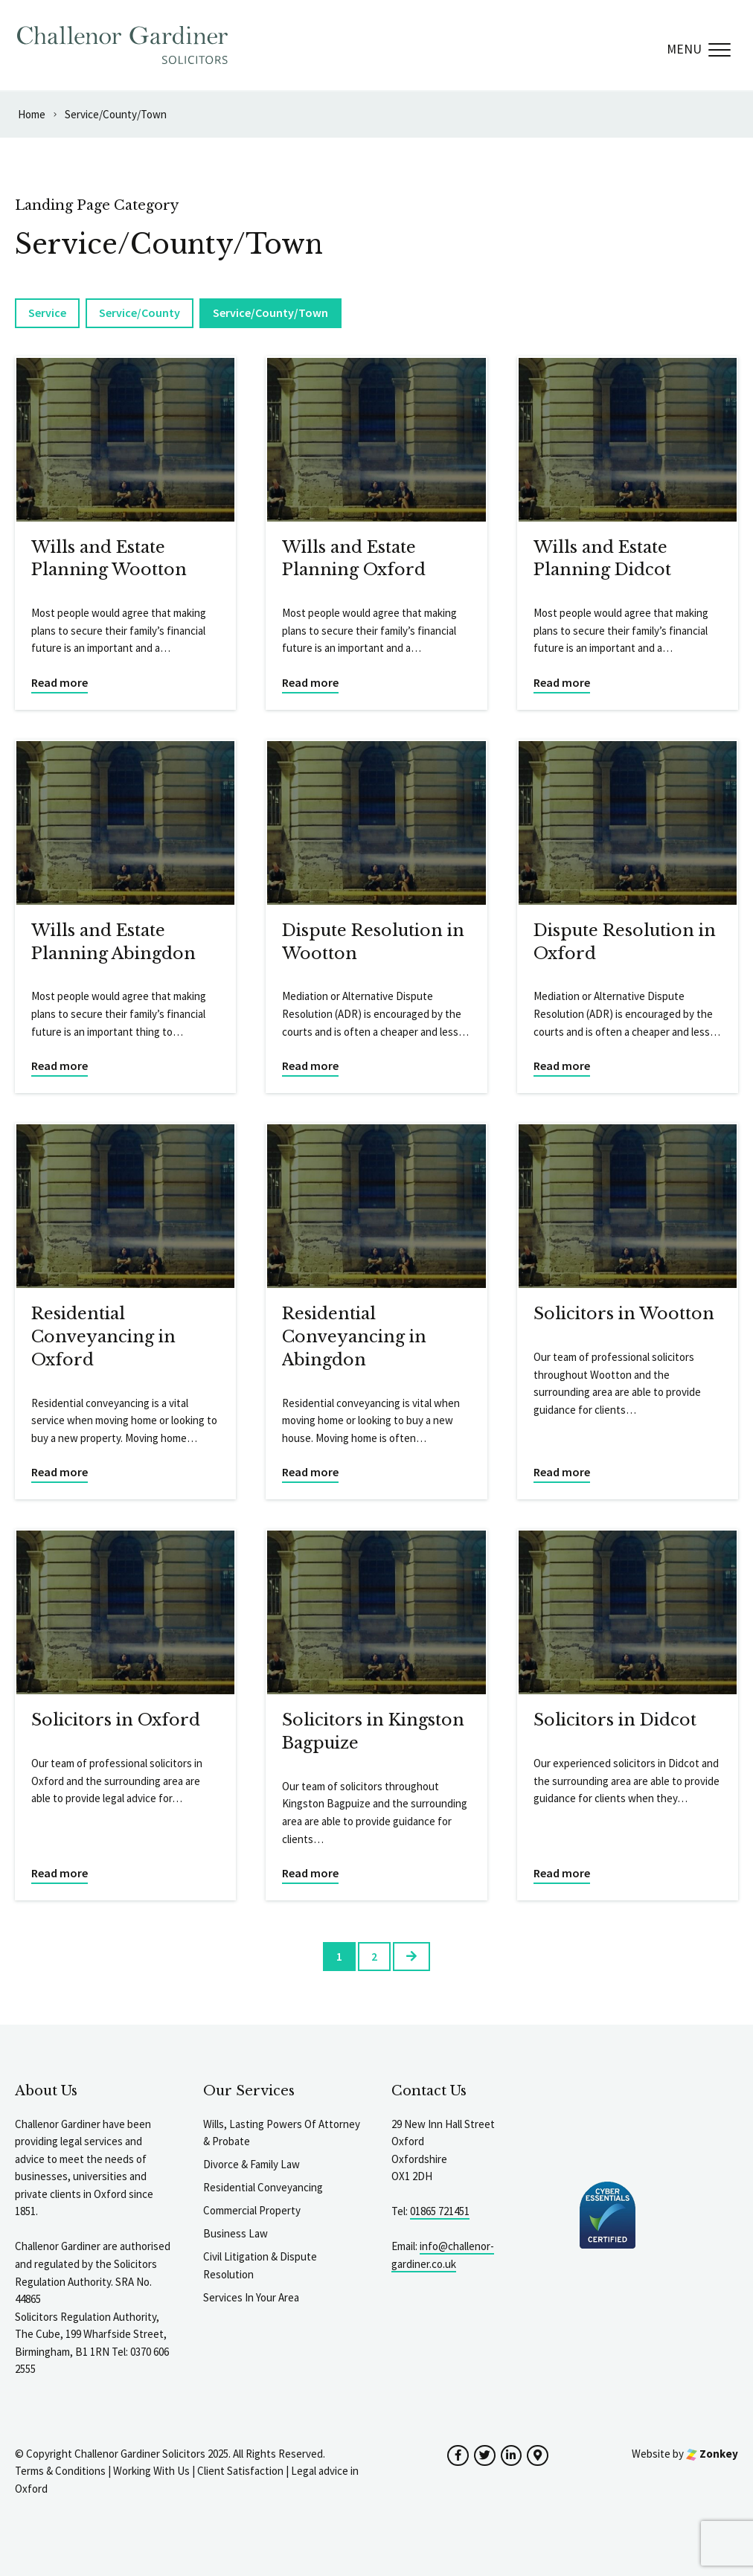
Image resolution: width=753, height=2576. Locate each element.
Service (47, 312)
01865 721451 (440, 2211)
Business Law (235, 2233)
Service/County (139, 312)
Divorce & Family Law (251, 2164)
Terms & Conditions (60, 2471)
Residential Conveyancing (263, 2187)
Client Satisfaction (240, 2471)
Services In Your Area (251, 2297)
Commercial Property (252, 2210)
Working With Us (151, 2471)
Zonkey (712, 2454)
